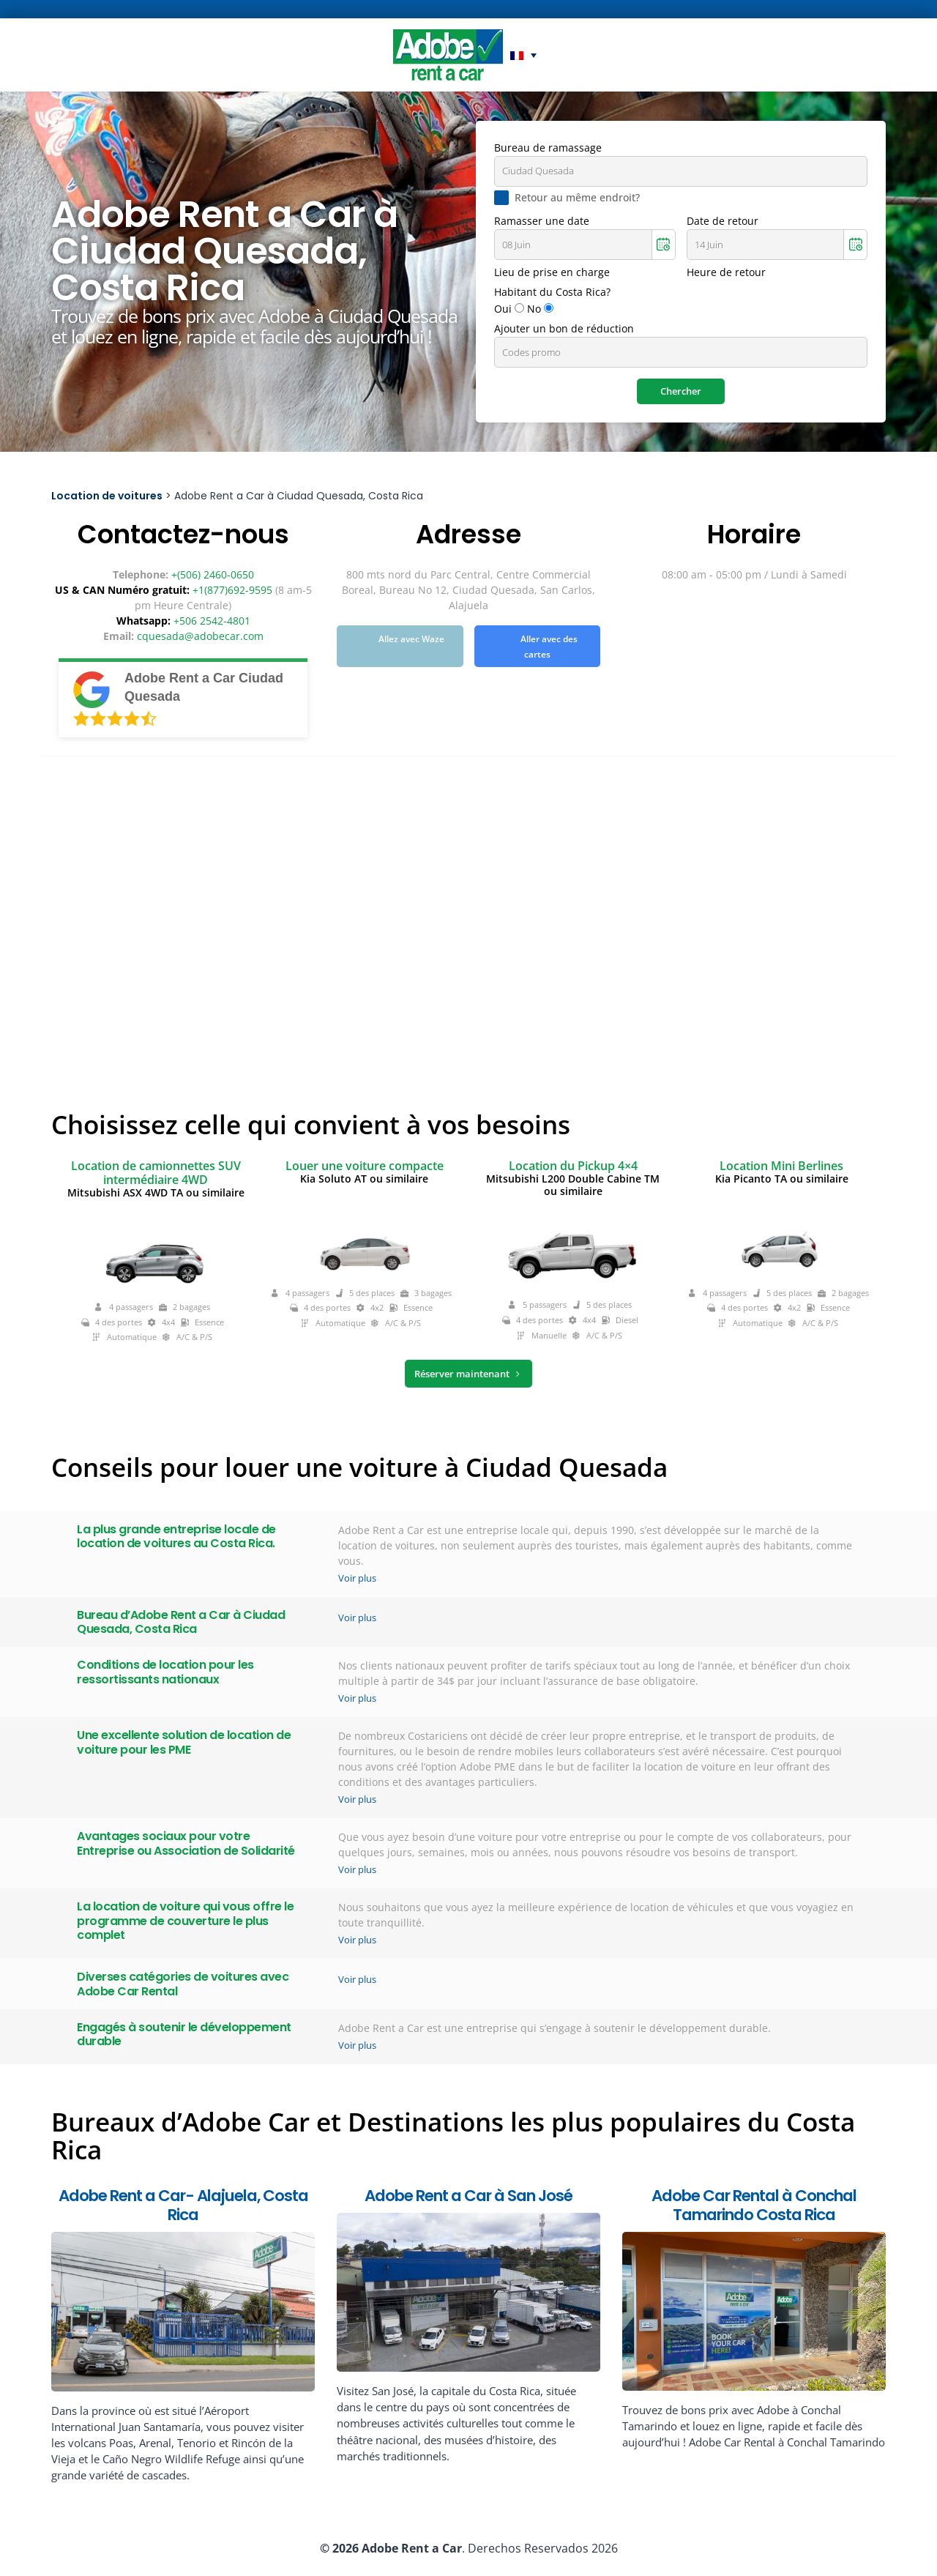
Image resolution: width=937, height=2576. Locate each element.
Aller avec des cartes (549, 647)
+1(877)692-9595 (232, 590)
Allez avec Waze (411, 639)
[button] (523, 55)
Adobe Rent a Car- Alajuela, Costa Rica (183, 2205)
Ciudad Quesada (538, 170)
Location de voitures (107, 495)
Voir (357, 1578)
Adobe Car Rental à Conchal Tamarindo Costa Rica (754, 2205)
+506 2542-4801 (211, 621)
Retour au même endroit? (577, 197)
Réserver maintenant (468, 1374)
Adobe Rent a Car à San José (468, 2195)
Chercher (680, 391)
